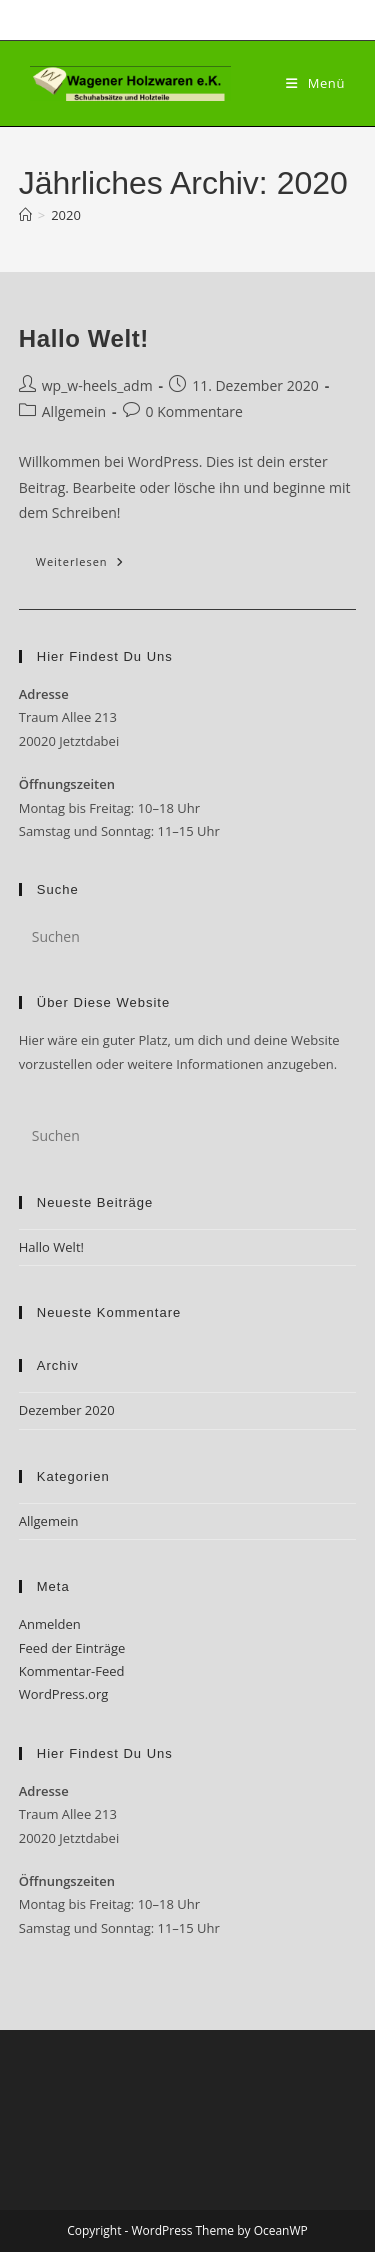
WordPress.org (64, 1694)
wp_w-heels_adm (97, 385)
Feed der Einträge (72, 1648)
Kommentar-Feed (72, 1671)
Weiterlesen (88, 565)
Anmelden (50, 1624)
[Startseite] (25, 215)
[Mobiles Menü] (315, 83)
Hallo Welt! (84, 338)
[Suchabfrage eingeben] (188, 936)
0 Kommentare (194, 411)
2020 (66, 215)
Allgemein (74, 411)
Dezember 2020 (67, 1410)
